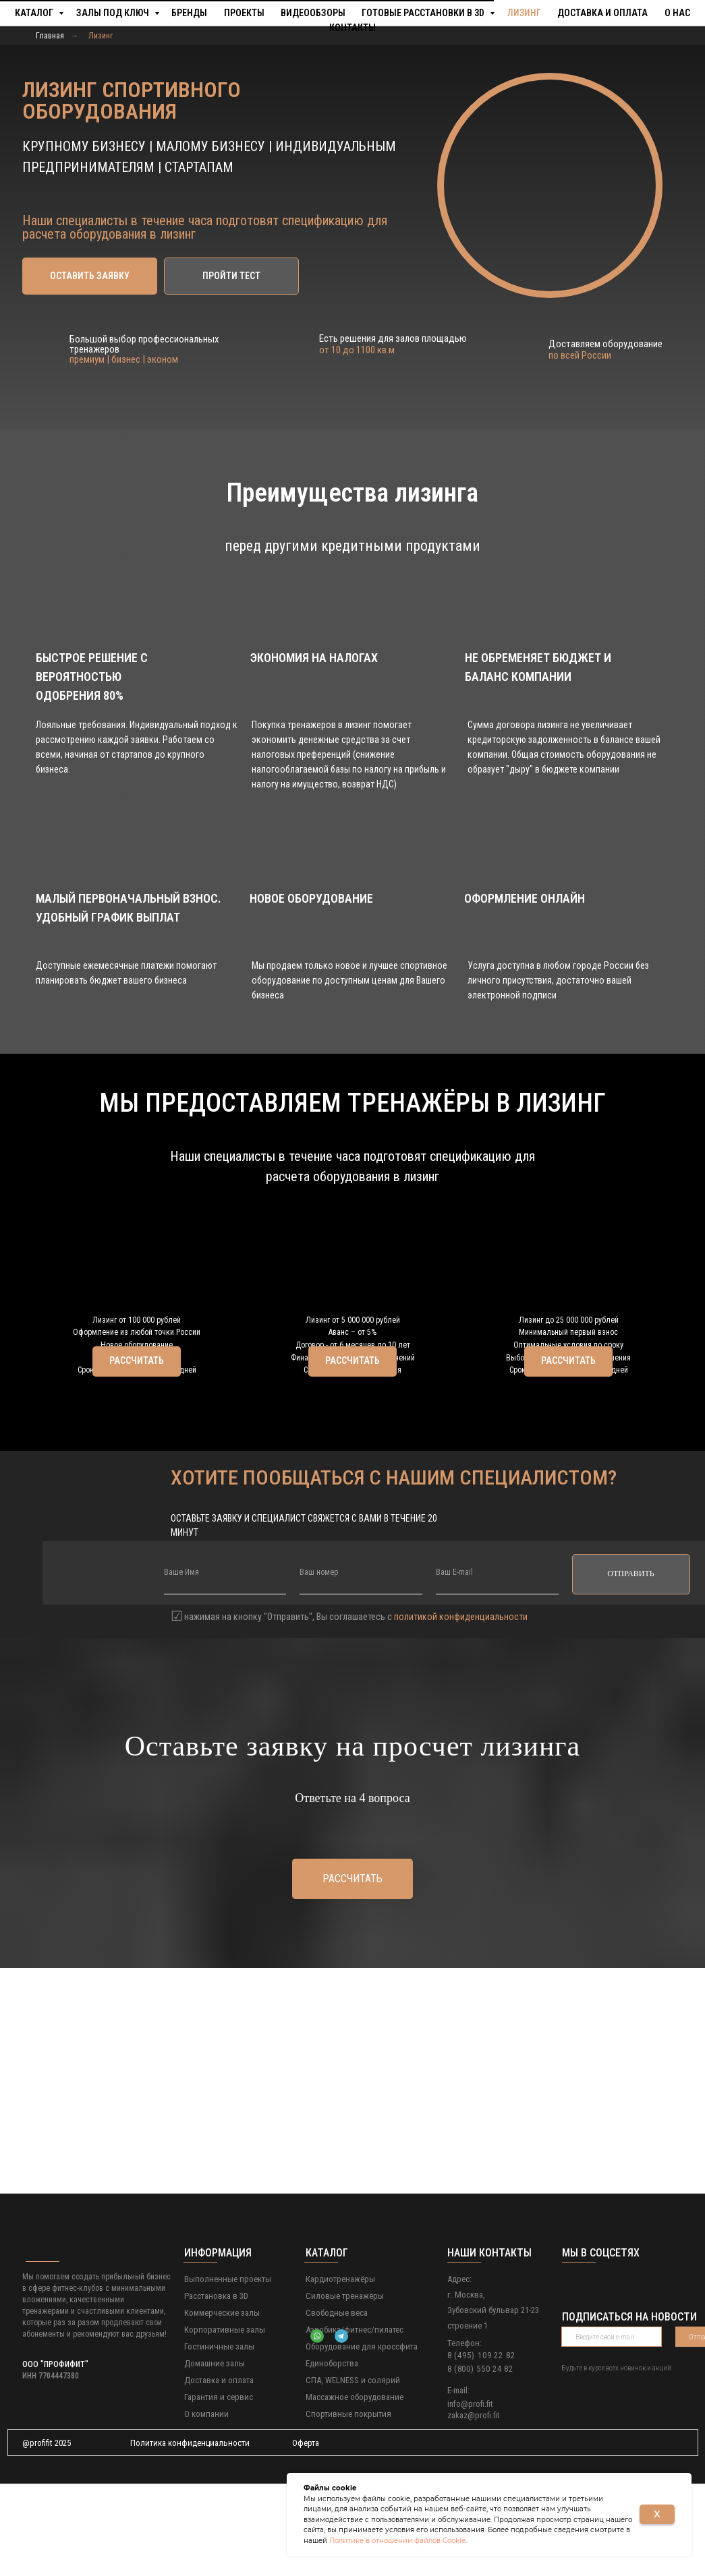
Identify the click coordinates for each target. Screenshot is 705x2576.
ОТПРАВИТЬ (630, 1666)
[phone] (361, 1666)
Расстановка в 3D (216, 2388)
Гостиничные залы (219, 2439)
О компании (206, 2506)
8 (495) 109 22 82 (481, 2448)
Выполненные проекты (227, 2371)
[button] (89, 276)
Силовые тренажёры (345, 2388)
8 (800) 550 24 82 (480, 2461)
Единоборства (332, 2456)
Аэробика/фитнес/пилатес (354, 2422)
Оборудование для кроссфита (362, 2439)
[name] (225, 1666)
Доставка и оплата (219, 2472)
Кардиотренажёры (340, 2371)
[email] (497, 1666)
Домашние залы (214, 2456)
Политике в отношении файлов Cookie (397, 2540)
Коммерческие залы (222, 2405)
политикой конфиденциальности (461, 1709)
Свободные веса (337, 2405)
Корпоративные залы (224, 2422)
